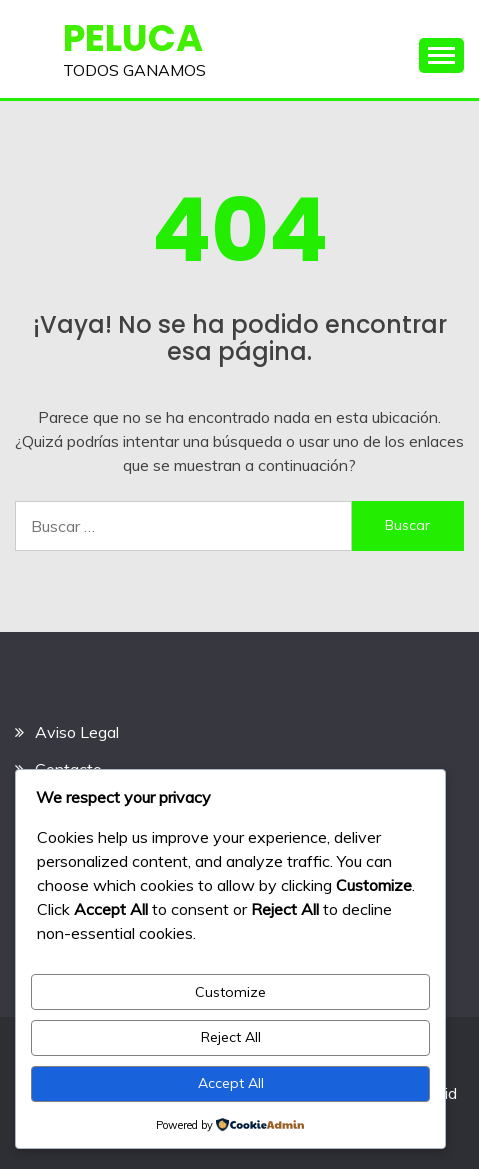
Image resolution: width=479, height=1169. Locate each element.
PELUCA (133, 38)
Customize (230, 992)
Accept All (231, 1083)
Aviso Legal (77, 732)
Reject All (231, 1037)
